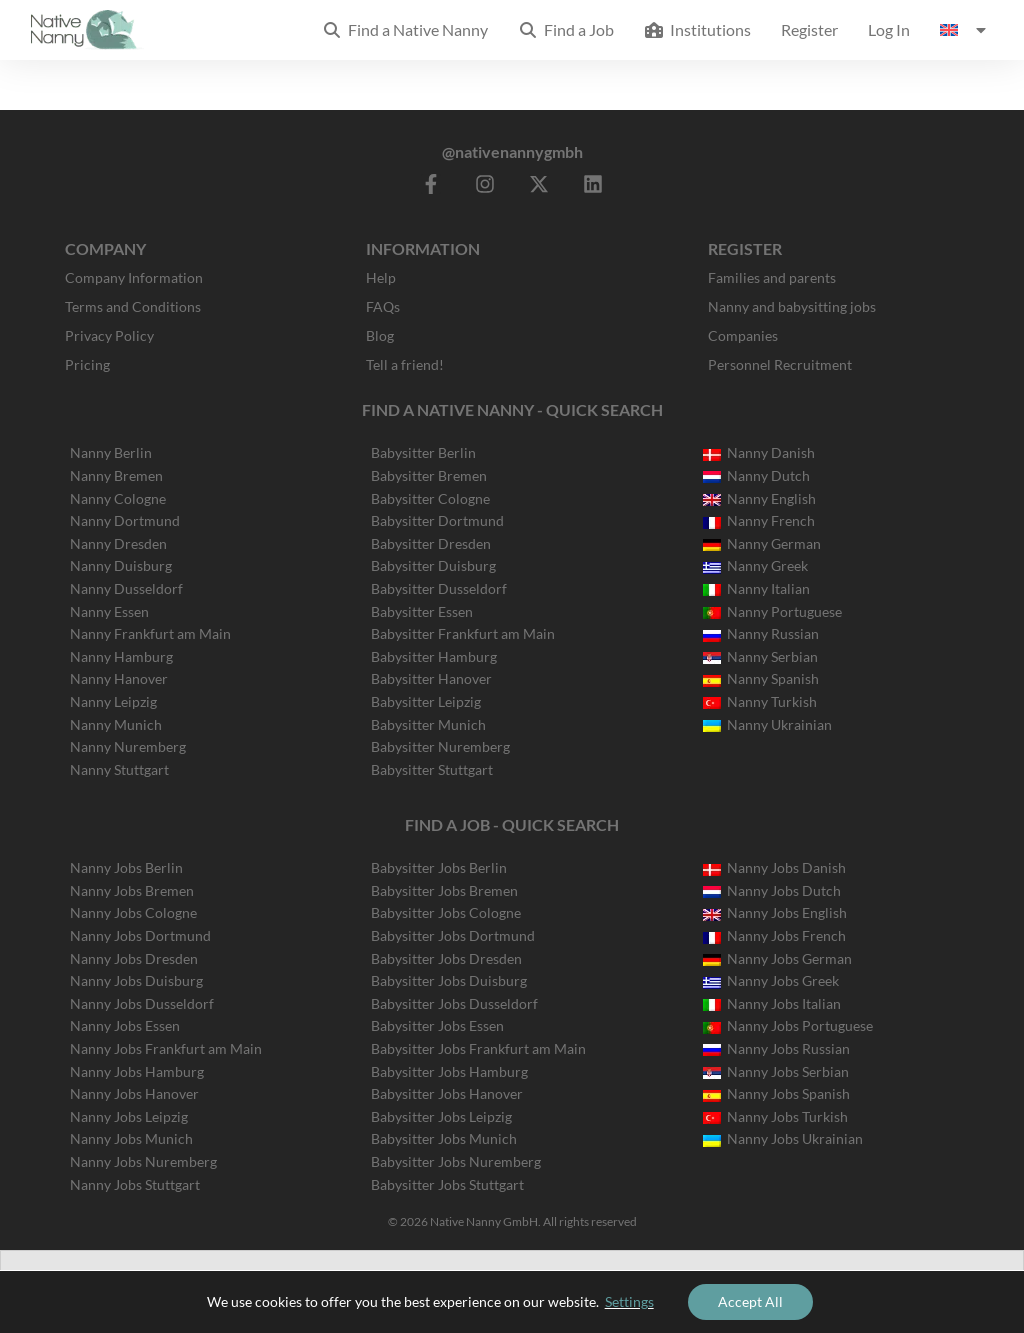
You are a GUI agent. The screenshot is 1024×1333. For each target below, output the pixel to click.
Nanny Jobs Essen (125, 1025)
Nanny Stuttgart (119, 769)
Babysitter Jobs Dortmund (453, 935)
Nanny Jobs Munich (131, 1138)
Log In (889, 29)
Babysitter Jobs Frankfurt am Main (478, 1048)
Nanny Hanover (119, 678)
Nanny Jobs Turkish (775, 1116)
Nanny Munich (116, 724)
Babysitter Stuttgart (432, 769)
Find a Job (566, 29)
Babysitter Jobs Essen (437, 1025)
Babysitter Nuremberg (440, 746)
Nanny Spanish (761, 678)
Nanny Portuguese (772, 611)
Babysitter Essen (422, 611)
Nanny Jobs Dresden (134, 958)
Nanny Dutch (756, 475)
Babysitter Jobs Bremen (444, 890)
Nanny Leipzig (113, 701)
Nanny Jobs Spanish (776, 1093)
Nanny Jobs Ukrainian (783, 1138)
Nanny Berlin (111, 452)
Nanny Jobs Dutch (772, 890)
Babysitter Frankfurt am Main (463, 633)
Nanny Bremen (116, 475)
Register (809, 29)
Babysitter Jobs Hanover (447, 1093)
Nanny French (759, 520)
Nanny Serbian (760, 656)
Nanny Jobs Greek (771, 980)
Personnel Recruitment (780, 364)
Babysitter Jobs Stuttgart (447, 1184)
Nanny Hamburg (121, 656)
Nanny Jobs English (775, 912)
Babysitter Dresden (431, 543)
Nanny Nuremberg (128, 746)
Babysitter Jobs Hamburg (449, 1071)
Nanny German (762, 543)
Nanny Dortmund (125, 520)
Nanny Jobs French (774, 935)
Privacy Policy (109, 335)
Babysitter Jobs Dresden (446, 958)
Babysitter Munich (428, 724)
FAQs (383, 306)
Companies (743, 335)
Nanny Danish (759, 452)
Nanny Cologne (118, 498)
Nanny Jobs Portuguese (788, 1025)
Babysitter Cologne (430, 498)
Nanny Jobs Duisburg (136, 980)
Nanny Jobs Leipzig (129, 1116)
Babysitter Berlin (423, 452)
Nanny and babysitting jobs (792, 306)
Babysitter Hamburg (434, 656)
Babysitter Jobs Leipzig (441, 1116)
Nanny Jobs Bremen (132, 890)
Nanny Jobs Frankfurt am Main (166, 1048)
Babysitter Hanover (431, 678)
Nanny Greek (755, 565)
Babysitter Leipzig (426, 701)
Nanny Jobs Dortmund (140, 935)
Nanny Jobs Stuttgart (135, 1184)
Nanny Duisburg (121, 565)
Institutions (697, 29)
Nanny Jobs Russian (776, 1048)
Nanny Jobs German (777, 958)
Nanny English (759, 498)
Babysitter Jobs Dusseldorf (454, 1003)
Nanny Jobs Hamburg (137, 1071)
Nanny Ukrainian (767, 724)
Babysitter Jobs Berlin (439, 867)
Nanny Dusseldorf (126, 588)
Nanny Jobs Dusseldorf (142, 1003)
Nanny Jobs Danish (774, 867)
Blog (380, 335)
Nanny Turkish (760, 701)
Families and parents (772, 277)
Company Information (134, 277)
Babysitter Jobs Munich (444, 1138)
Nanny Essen (109, 611)
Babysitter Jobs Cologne (446, 912)
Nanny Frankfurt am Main (150, 633)
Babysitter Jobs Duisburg (449, 980)
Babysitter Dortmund (437, 520)
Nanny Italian (756, 588)
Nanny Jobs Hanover (134, 1093)
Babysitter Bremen (429, 475)
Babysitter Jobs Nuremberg (456, 1161)
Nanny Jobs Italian (772, 1003)
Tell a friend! (405, 364)
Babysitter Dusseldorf (439, 588)
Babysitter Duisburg (433, 565)
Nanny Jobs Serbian (776, 1071)
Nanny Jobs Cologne (133, 912)
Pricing (87, 364)
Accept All (750, 1301)
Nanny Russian (761, 633)
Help (381, 277)
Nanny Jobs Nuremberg (143, 1161)
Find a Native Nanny (405, 29)
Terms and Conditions (133, 306)
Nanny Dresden (118, 543)
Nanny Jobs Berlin (126, 867)
